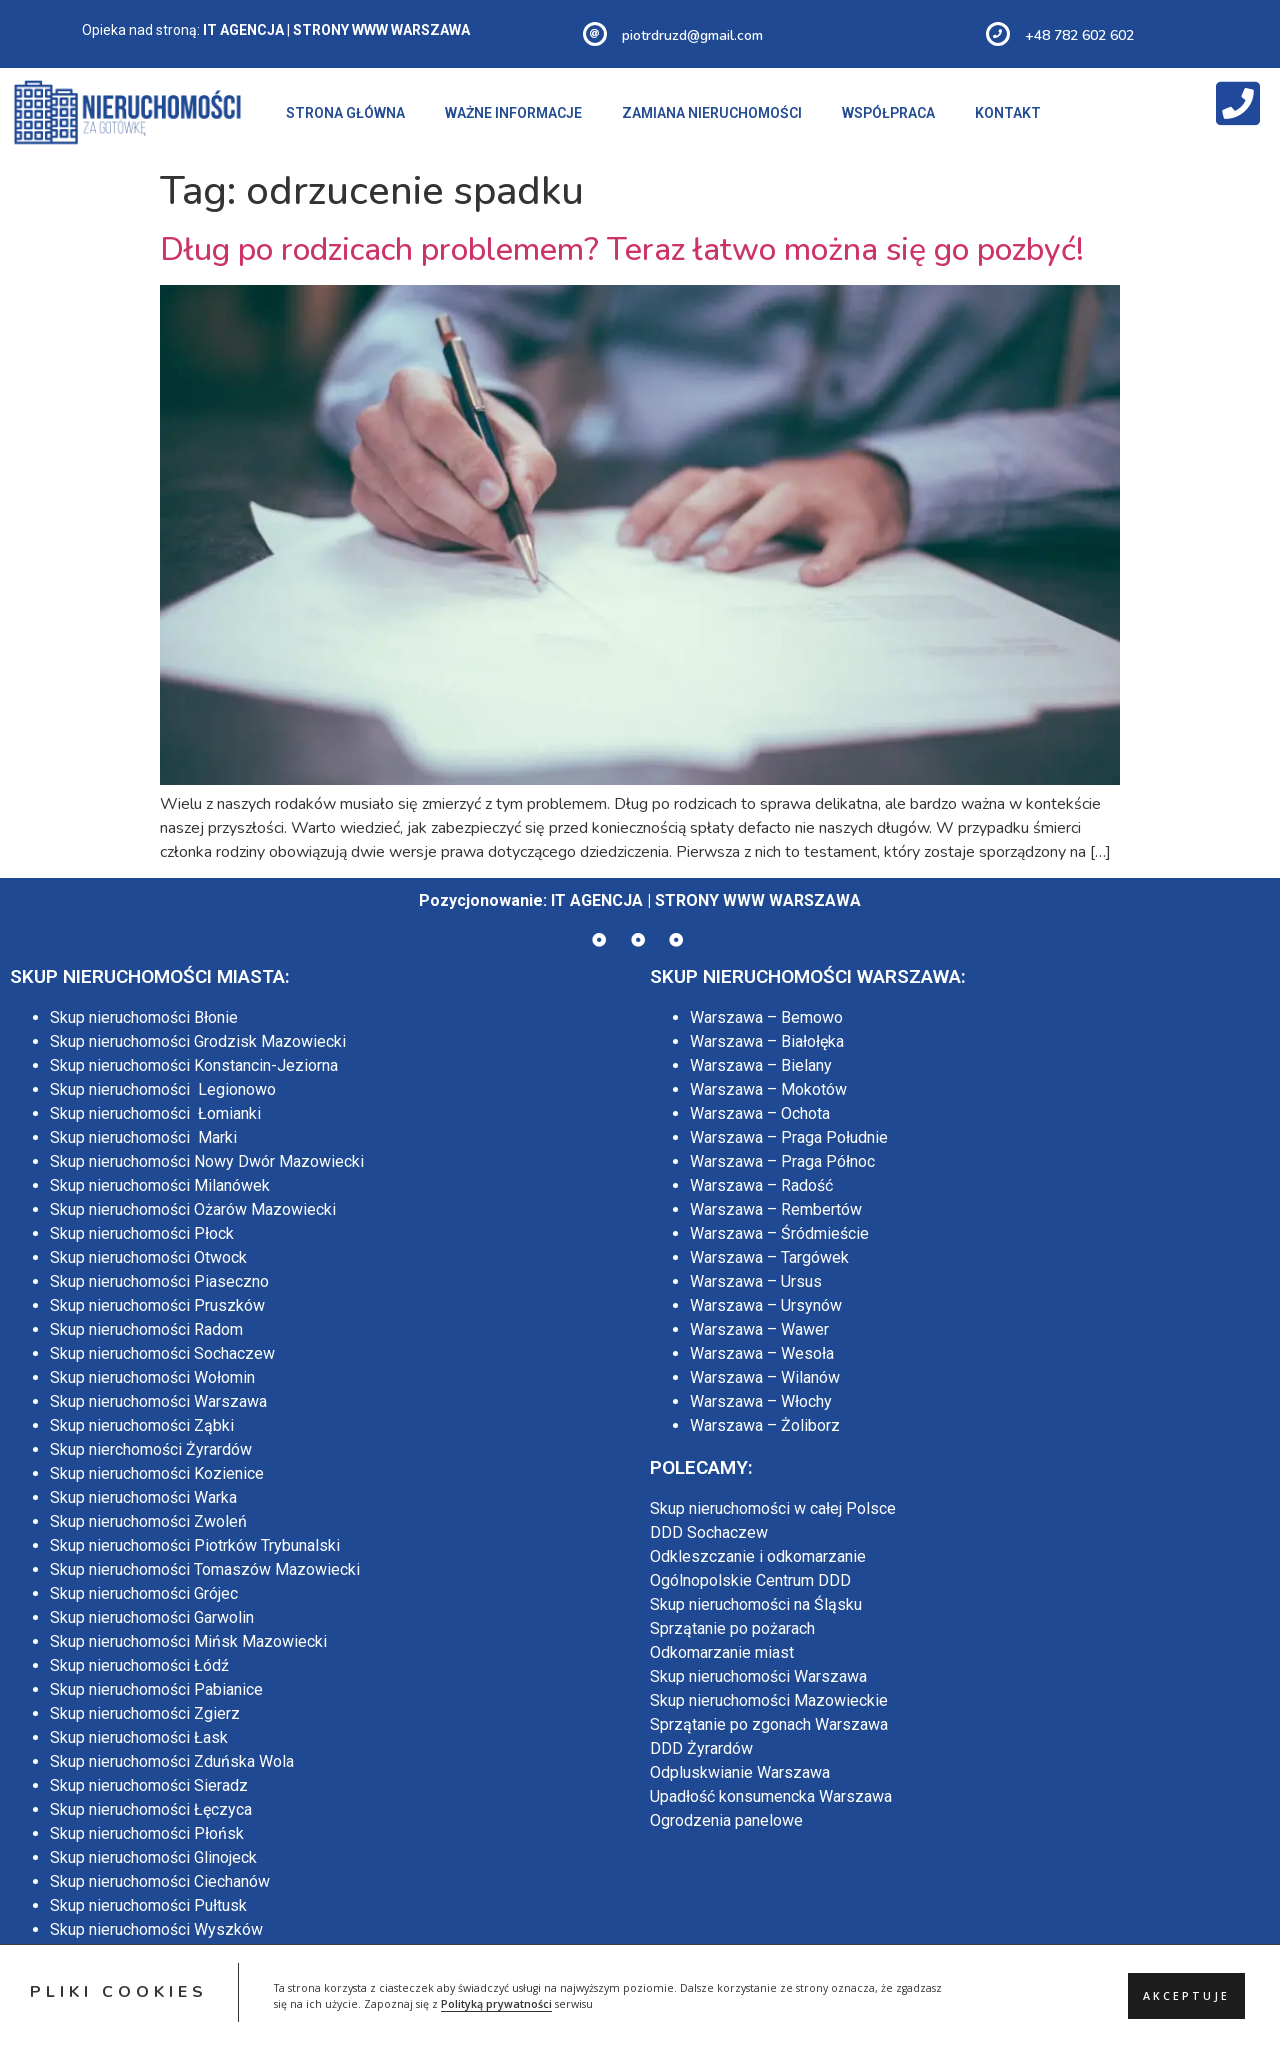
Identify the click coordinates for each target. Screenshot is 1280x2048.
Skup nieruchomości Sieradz (149, 1785)
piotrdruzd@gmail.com (692, 35)
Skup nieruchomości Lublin (143, 2025)
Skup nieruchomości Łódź (139, 1665)
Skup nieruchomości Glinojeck (153, 1857)
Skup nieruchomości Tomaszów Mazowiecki (205, 1569)
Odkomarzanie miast (722, 1652)
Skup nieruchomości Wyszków (156, 1929)
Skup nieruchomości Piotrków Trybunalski (195, 1545)
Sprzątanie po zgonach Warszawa (769, 1724)
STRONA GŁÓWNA (345, 113)
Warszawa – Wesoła (762, 1353)
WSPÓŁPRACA (888, 113)
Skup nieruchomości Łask (139, 1737)
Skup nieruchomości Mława (145, 1977)
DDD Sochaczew (709, 1532)
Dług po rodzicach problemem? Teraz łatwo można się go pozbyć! (622, 249)
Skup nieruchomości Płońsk (147, 1833)
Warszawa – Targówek (769, 1257)
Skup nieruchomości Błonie (144, 1017)
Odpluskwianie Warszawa (740, 1772)
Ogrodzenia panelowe (726, 1820)
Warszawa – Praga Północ (782, 1161)
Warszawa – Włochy (761, 1401)
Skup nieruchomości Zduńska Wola (172, 1761)
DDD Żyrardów (701, 1748)
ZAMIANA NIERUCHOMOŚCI (712, 113)
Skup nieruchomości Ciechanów (160, 1881)
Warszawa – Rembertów (776, 1209)
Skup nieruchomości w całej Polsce (773, 1508)
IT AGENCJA (597, 900)
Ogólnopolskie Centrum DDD (750, 1580)
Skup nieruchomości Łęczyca (151, 1809)
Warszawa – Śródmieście (779, 1233)
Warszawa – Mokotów (768, 1089)
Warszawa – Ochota (760, 1113)
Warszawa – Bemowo (766, 1017)
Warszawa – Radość (761, 1185)
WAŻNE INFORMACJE (513, 113)
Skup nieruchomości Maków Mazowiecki (192, 1953)
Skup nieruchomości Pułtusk (148, 1905)
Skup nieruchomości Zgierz (145, 1713)
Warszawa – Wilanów (765, 1377)
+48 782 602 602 (1079, 35)
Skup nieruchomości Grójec (144, 1593)
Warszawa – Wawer (759, 1329)
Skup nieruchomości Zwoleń (148, 1521)
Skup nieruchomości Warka (143, 1497)
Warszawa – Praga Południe (789, 1137)
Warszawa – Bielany (761, 1065)
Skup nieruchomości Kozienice (157, 1473)
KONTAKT (1008, 113)
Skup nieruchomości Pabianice (156, 1689)
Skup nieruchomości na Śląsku (756, 1604)
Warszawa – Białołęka (767, 1041)
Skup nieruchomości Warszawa (158, 1401)
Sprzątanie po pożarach (732, 1628)
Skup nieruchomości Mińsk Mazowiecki (188, 1641)
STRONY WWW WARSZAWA (758, 900)
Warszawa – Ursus (756, 1281)
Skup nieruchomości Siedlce (148, 2001)
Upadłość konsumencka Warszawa (771, 1796)
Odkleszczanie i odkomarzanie (758, 1556)
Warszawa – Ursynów (766, 1305)
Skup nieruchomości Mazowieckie (769, 1700)
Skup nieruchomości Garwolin (152, 1617)
